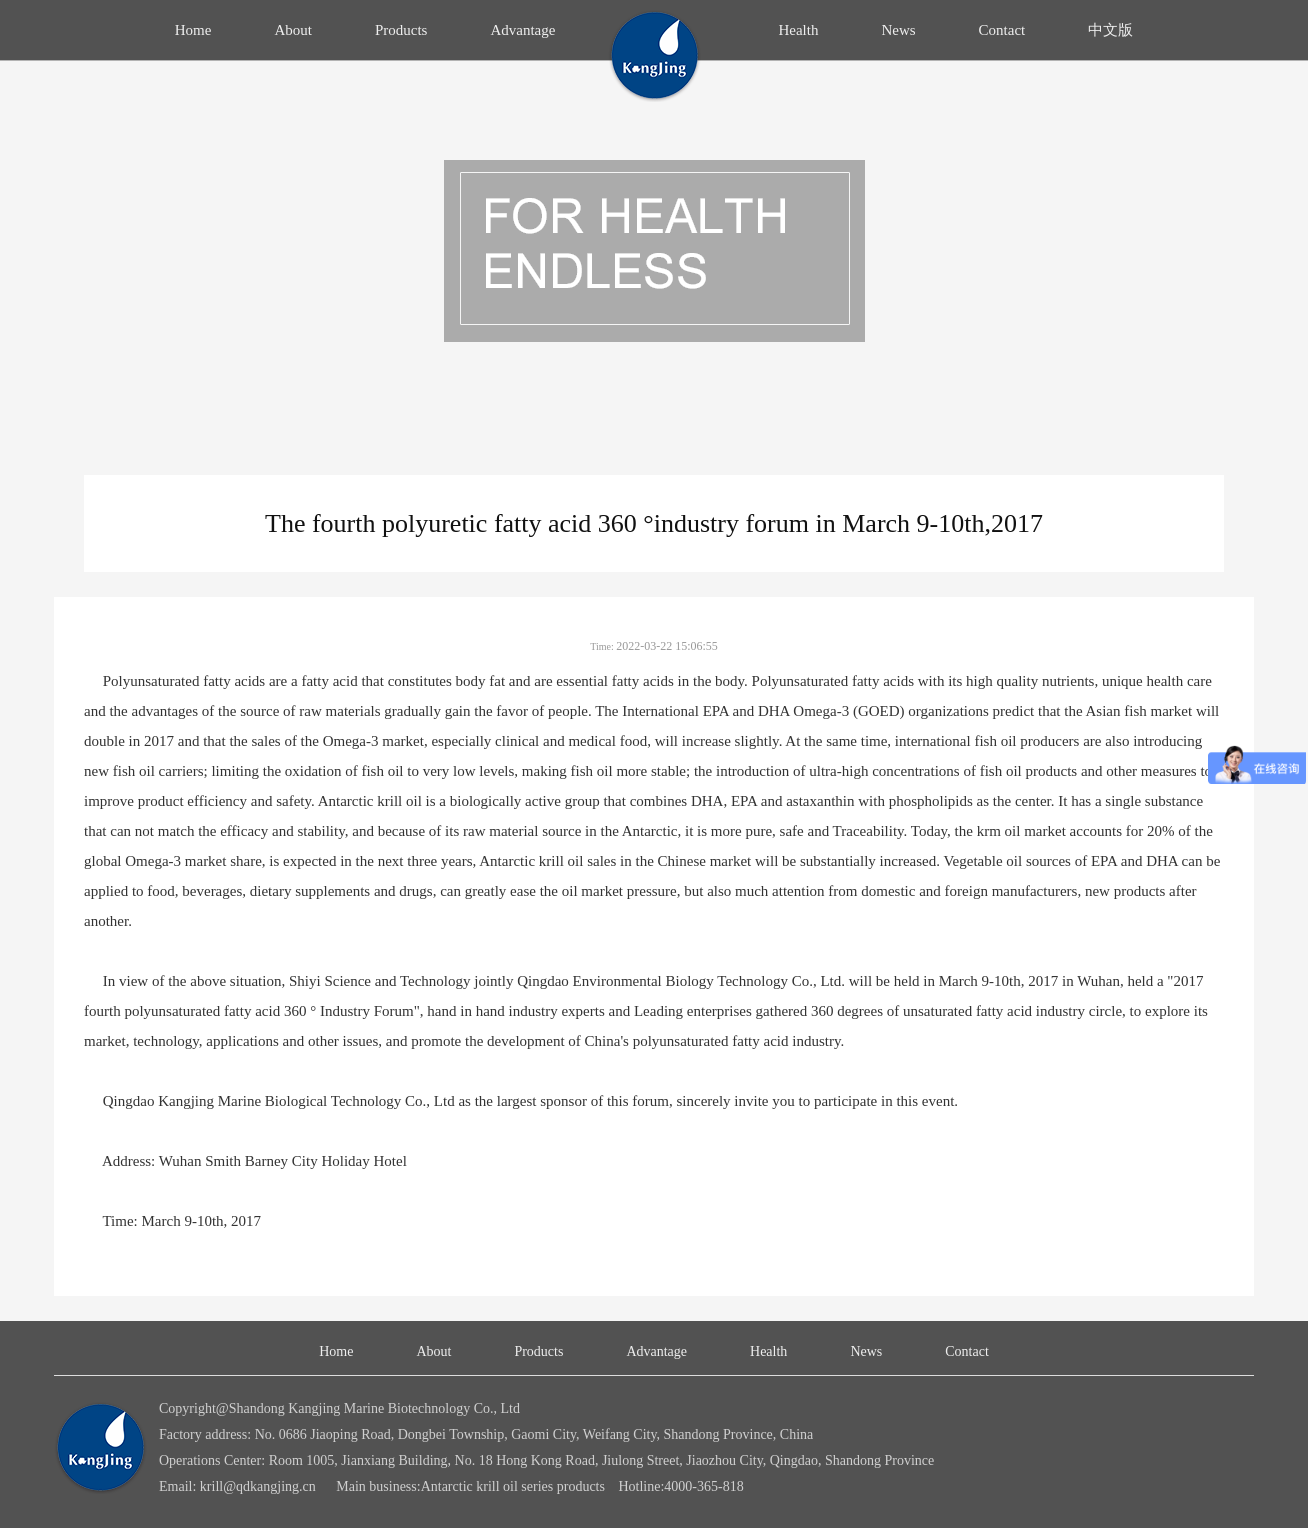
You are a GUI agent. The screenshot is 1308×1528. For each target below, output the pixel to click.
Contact (1002, 30)
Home (193, 30)
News (898, 30)
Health (798, 30)
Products (401, 30)
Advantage (522, 30)
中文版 (1110, 30)
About (293, 30)
